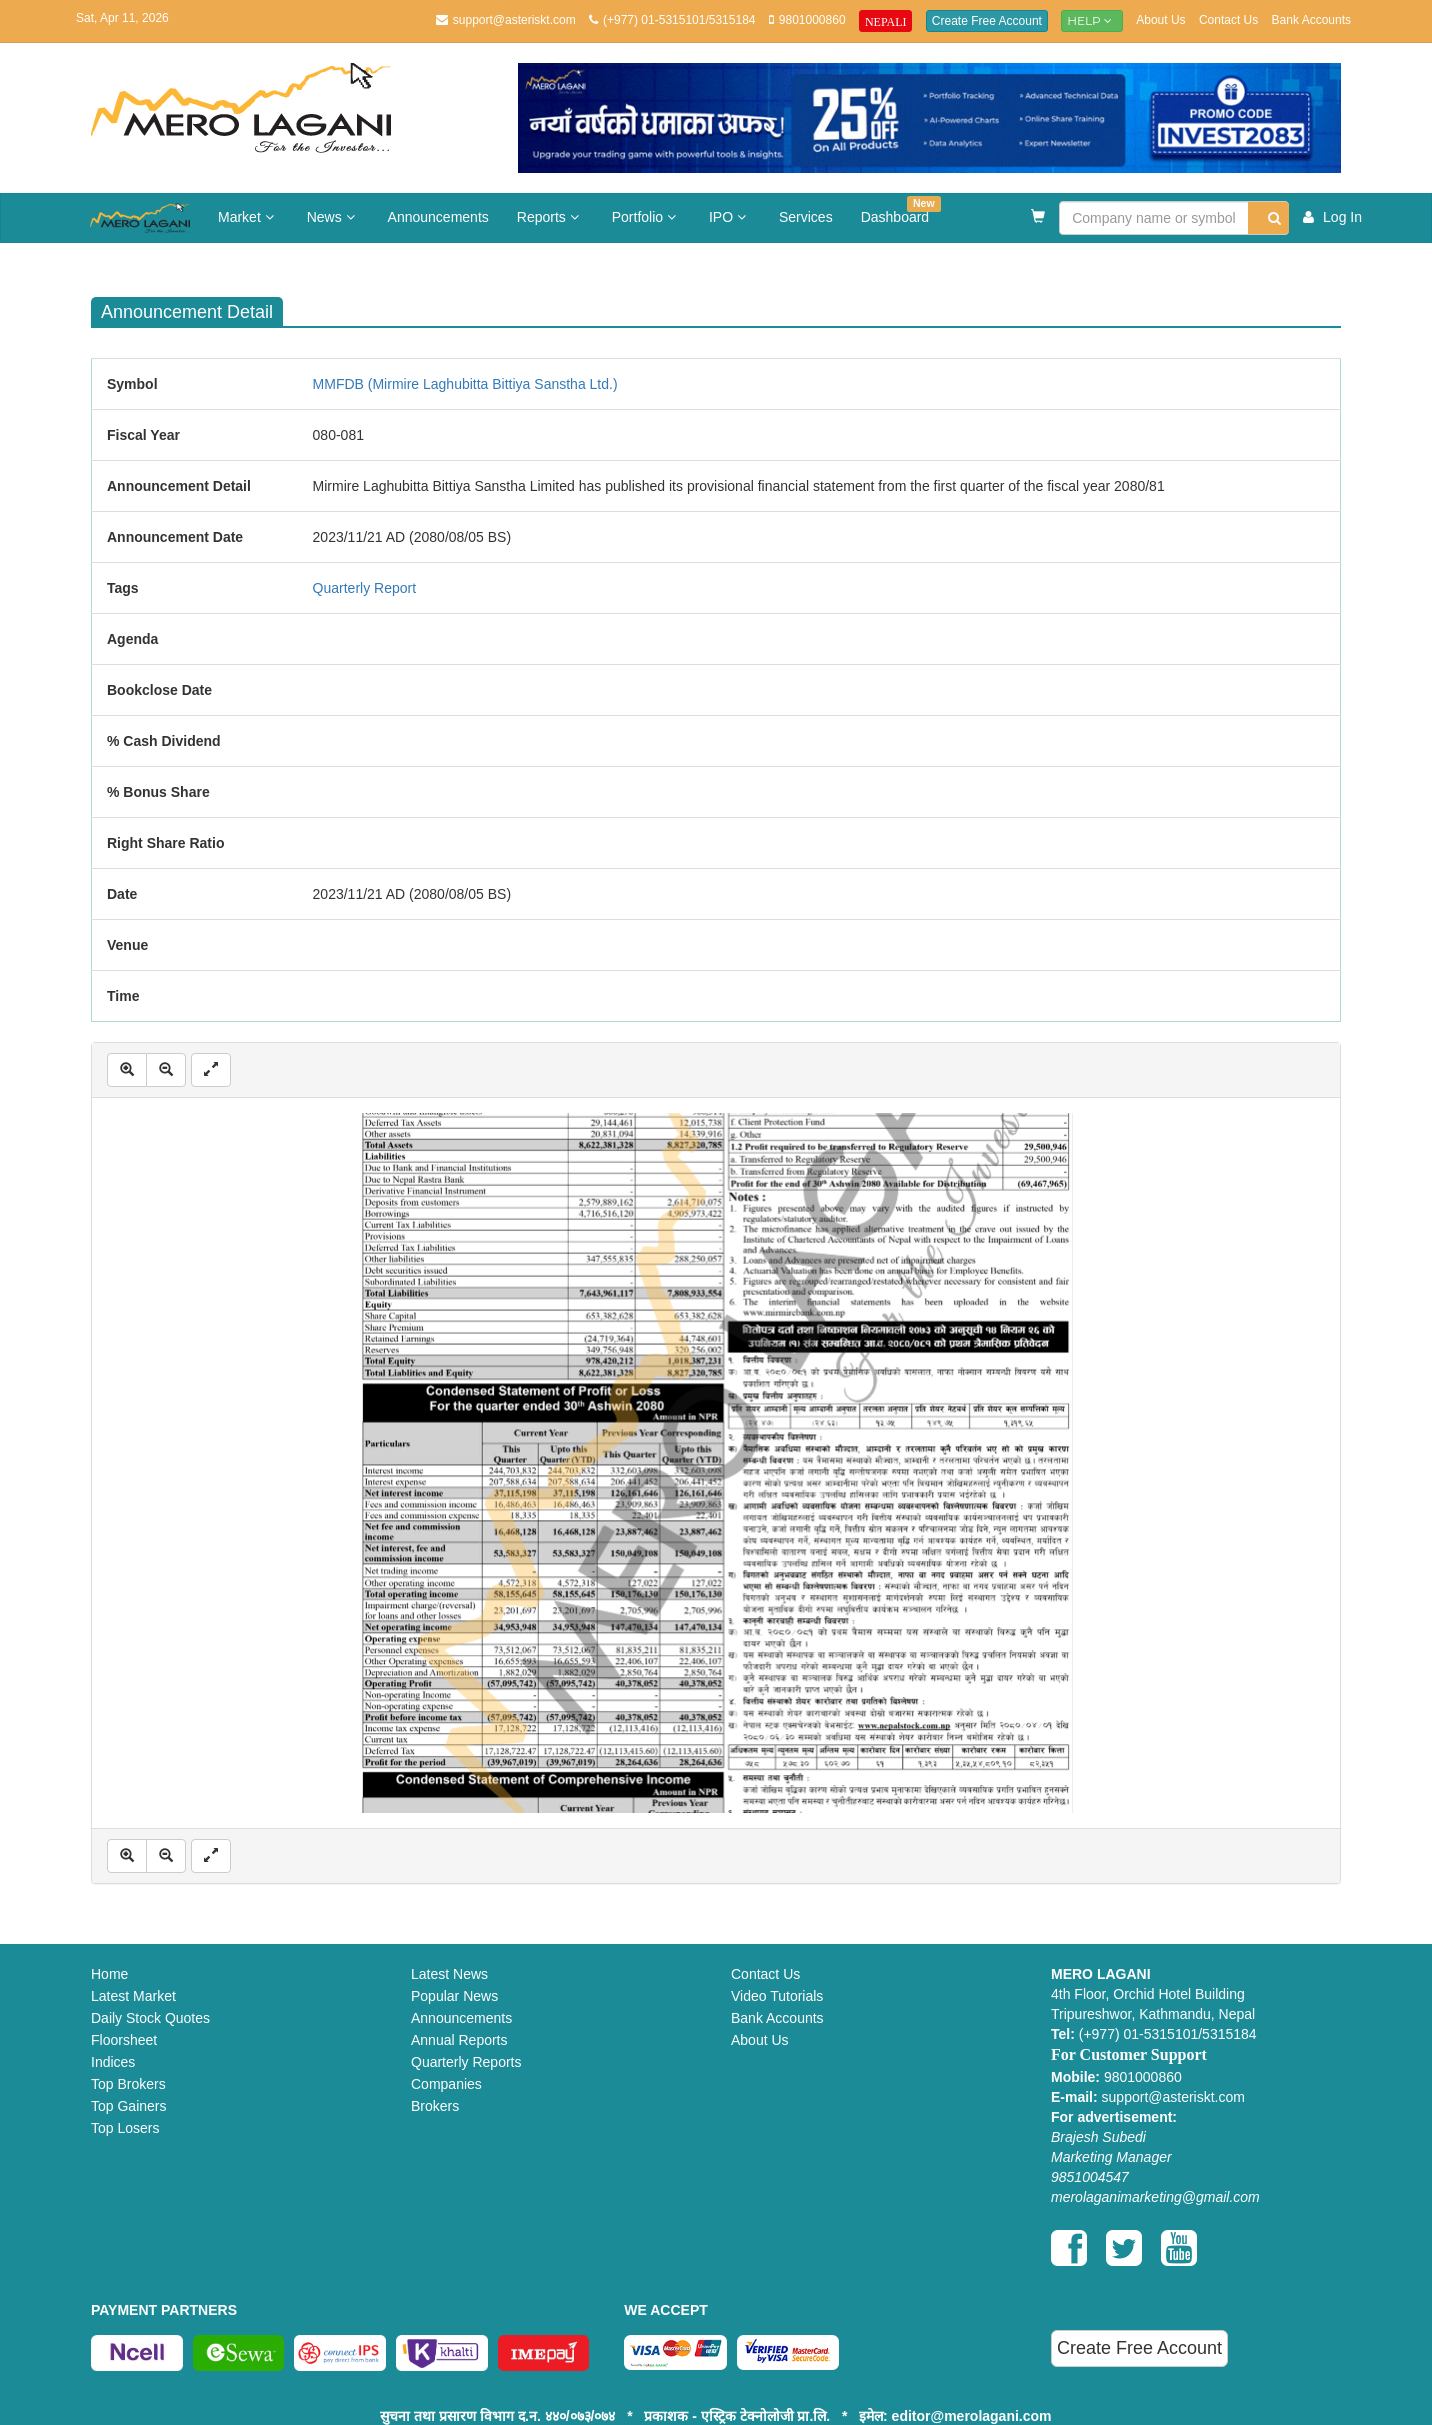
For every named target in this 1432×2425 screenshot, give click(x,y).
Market (248, 217)
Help (1092, 20)
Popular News (454, 1996)
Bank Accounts (1311, 20)
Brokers (435, 2106)
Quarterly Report (364, 588)
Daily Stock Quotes (150, 2018)
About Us (1160, 20)
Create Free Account (987, 21)
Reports (550, 217)
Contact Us (1228, 20)
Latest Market (133, 1996)
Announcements (438, 217)
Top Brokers (128, 2084)
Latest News (449, 1974)
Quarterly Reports (466, 2062)
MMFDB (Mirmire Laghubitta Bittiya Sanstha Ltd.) (465, 384)
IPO (730, 217)
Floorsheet (124, 2040)
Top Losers (125, 2128)
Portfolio (646, 217)
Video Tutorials (777, 1996)
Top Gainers (128, 2106)
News (333, 217)
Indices (113, 2062)
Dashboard (901, 210)
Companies (446, 2084)
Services (806, 217)
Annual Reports (459, 2040)
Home (109, 1974)
